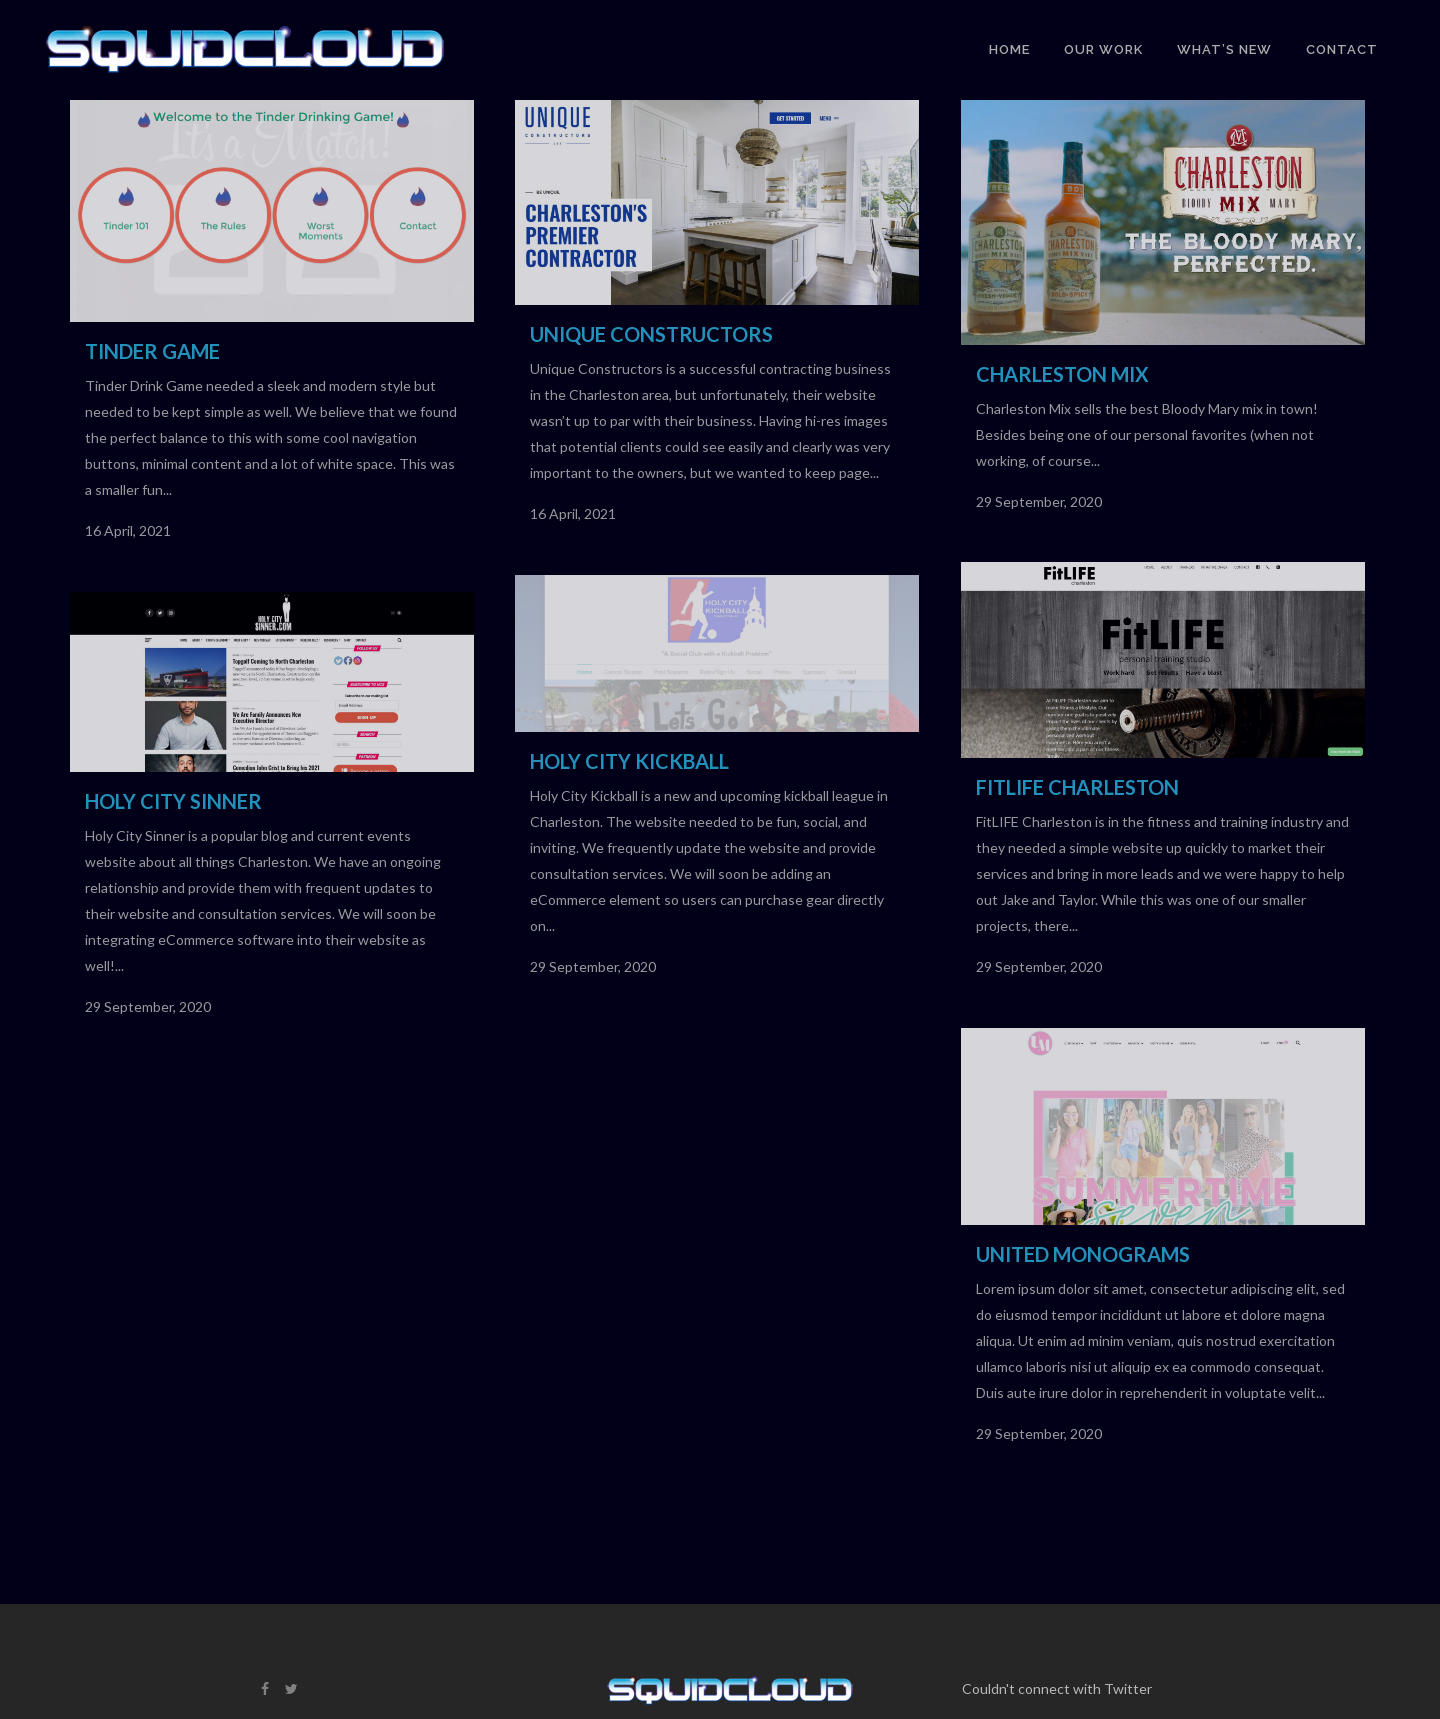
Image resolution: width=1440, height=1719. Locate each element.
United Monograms (1083, 1254)
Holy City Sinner (173, 801)
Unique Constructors (651, 334)
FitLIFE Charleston (1077, 787)
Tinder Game (152, 351)
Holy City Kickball (629, 761)
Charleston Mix (1062, 374)
